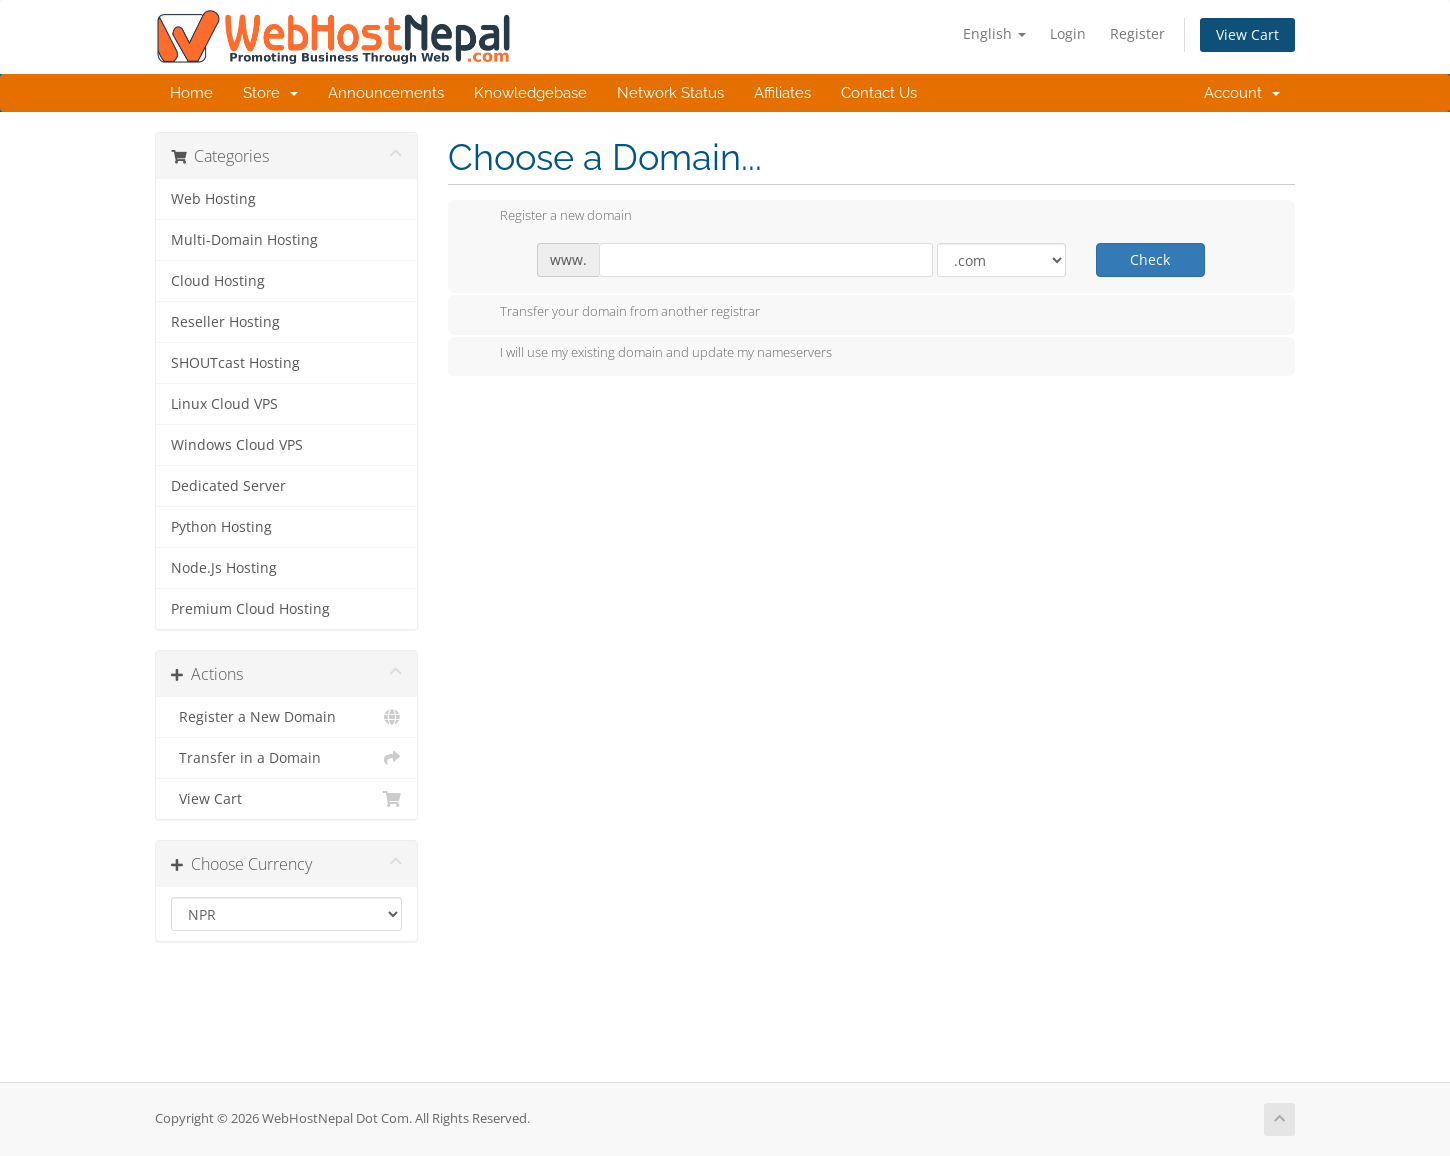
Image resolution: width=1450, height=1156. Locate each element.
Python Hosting (221, 527)
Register (1137, 33)
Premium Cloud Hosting (250, 609)
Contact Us (879, 93)
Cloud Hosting (218, 281)
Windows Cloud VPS (237, 445)
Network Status (670, 93)
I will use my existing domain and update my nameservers (650, 354)
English (994, 33)
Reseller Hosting (225, 322)
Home (191, 93)
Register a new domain (550, 217)
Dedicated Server (228, 486)
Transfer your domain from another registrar (614, 313)
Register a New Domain (286, 717)
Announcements (386, 93)
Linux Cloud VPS (224, 404)
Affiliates (782, 93)
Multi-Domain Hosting (244, 240)
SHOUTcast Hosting (235, 363)
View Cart (1247, 34)
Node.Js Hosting (224, 568)
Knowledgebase (530, 93)
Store (270, 93)
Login (1068, 33)
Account (1242, 93)
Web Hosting (213, 199)
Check (1150, 259)
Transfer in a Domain (286, 758)
